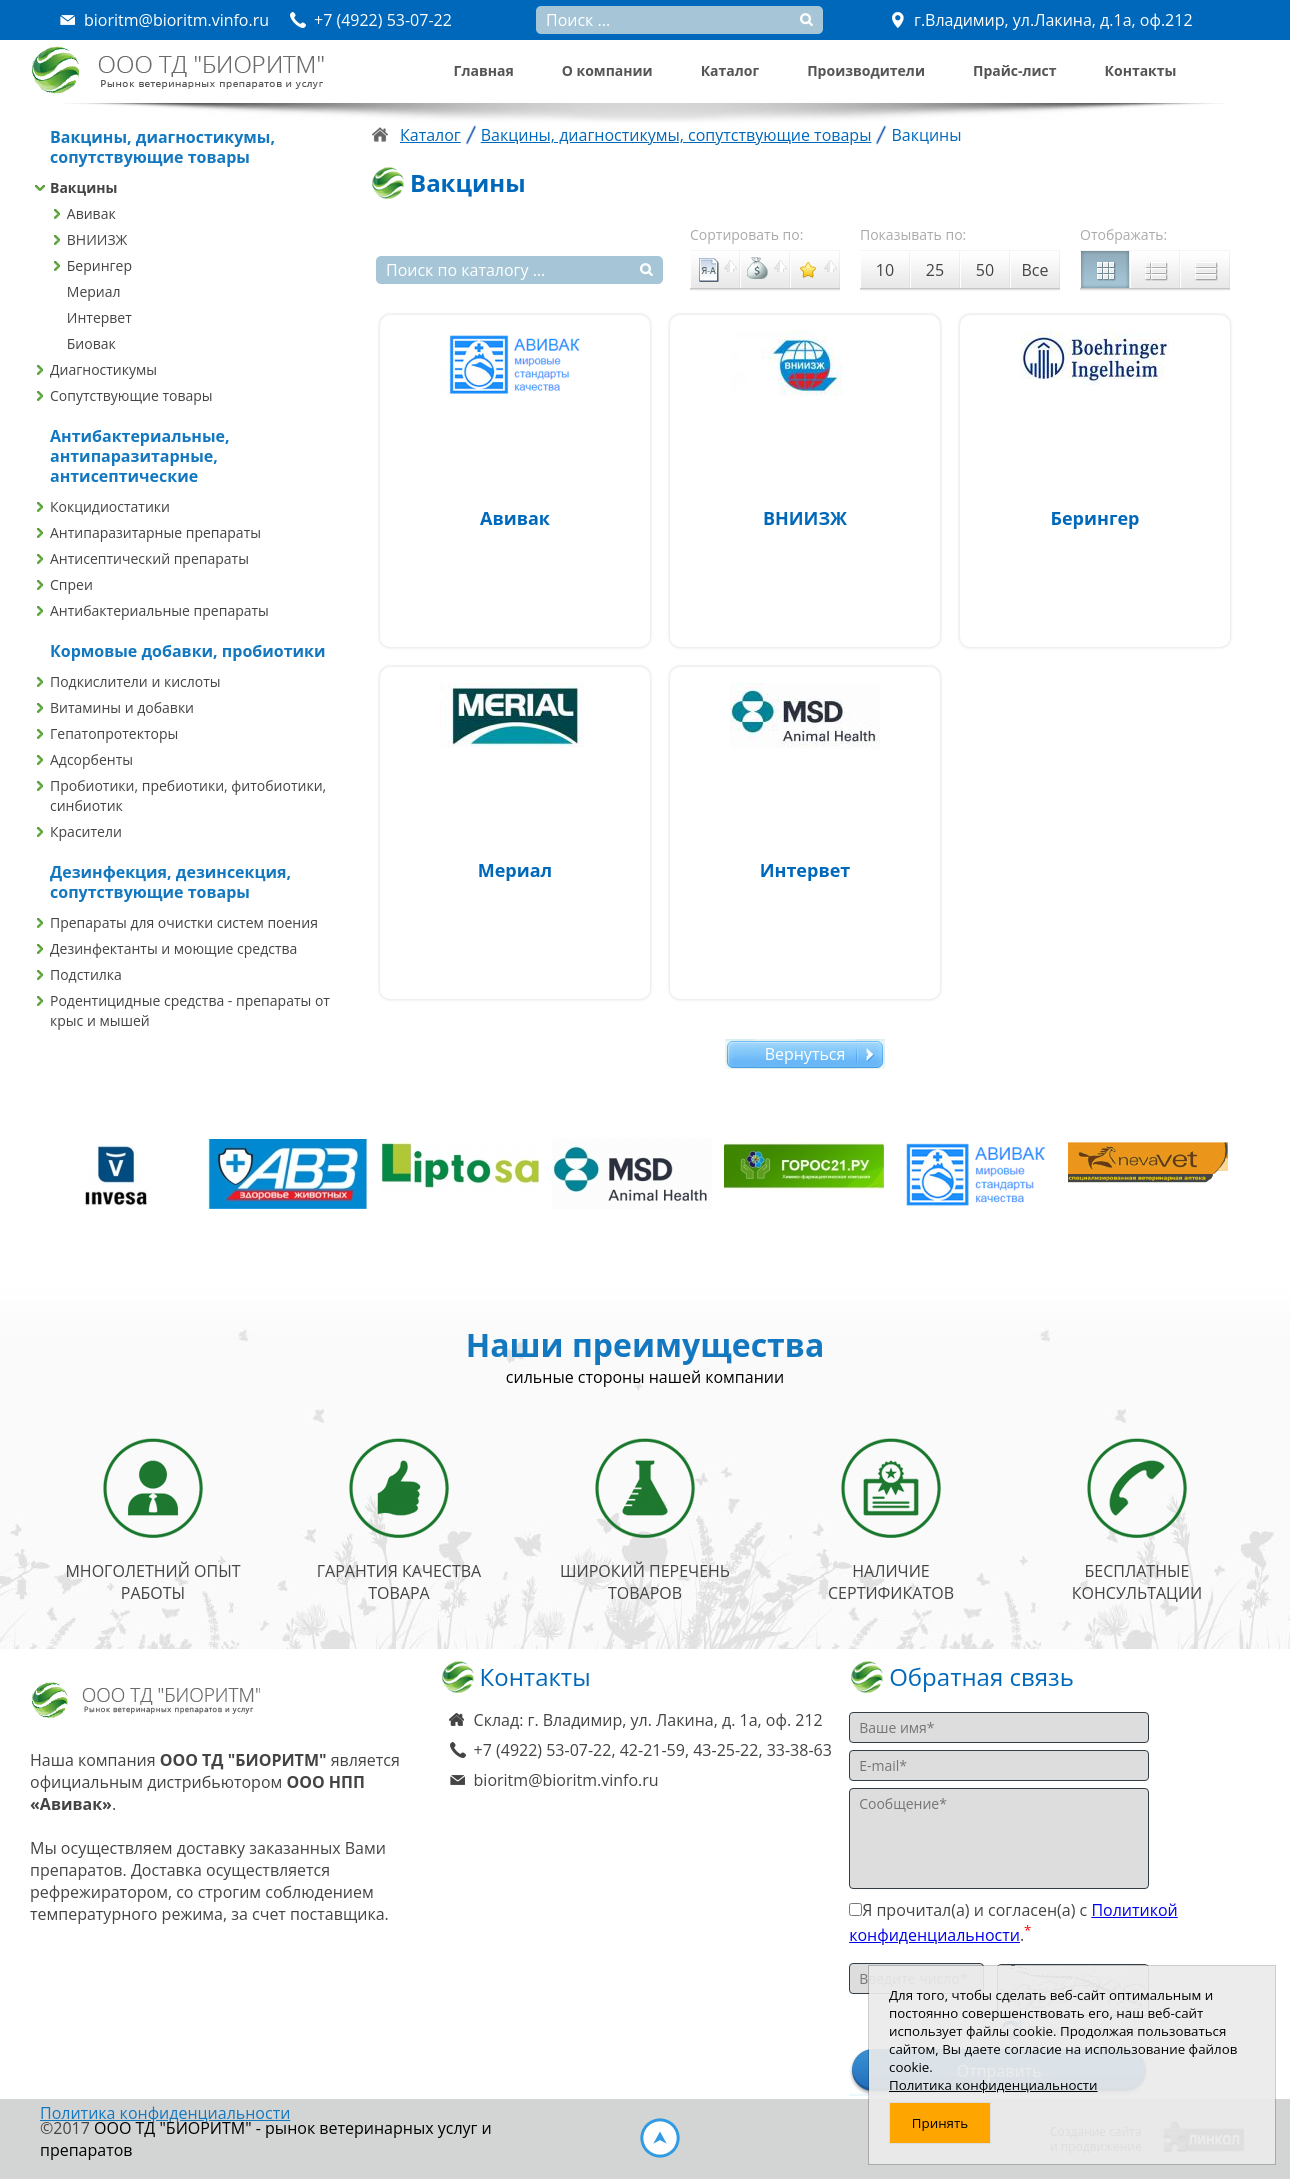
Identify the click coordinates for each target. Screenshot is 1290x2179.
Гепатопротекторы (114, 733)
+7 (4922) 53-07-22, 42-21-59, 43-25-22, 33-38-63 (653, 1750)
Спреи (71, 584)
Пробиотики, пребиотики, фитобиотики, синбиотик (188, 795)
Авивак (91, 213)
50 (985, 270)
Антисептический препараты (149, 558)
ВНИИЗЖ (97, 239)
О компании (607, 70)
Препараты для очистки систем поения (184, 922)
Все (1035, 270)
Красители (86, 831)
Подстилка (86, 974)
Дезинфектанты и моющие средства (173, 948)
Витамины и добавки (122, 707)
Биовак (91, 343)
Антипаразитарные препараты (155, 532)
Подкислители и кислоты (135, 681)
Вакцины (83, 187)
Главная (484, 70)
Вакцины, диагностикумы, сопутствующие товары (676, 135)
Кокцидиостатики (110, 506)
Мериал (94, 291)
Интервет (99, 317)
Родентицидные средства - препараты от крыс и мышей (190, 1010)
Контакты (1141, 70)
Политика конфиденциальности (165, 2113)
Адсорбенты (91, 759)
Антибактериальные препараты (159, 610)
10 (885, 270)
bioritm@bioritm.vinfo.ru (566, 1780)
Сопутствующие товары (131, 395)
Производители (866, 70)
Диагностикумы (103, 369)
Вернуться (805, 1054)
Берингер (99, 265)
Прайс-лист (1015, 70)
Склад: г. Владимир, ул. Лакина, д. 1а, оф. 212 (648, 1720)
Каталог (730, 70)
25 (935, 270)
